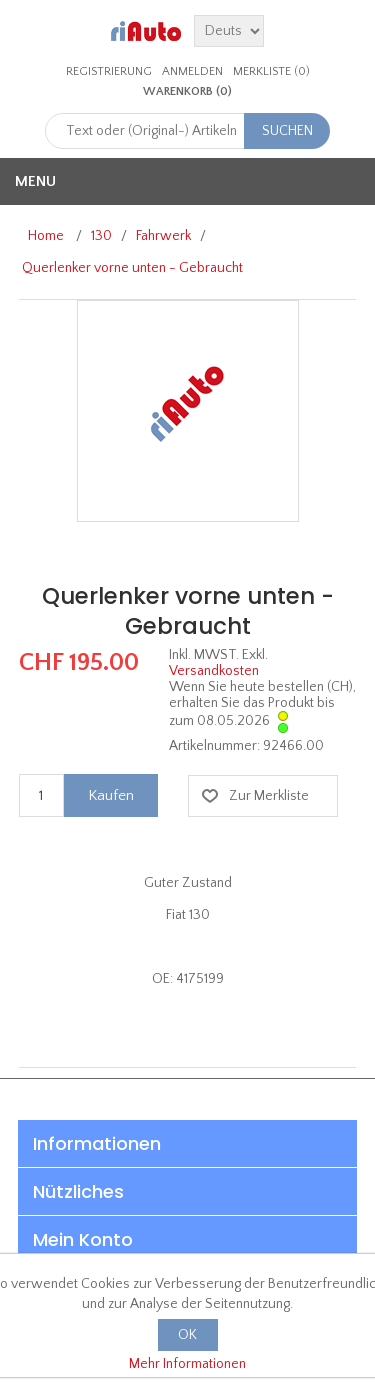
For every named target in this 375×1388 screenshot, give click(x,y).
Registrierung (109, 71)
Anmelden (192, 71)
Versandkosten (214, 671)
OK (187, 1335)
